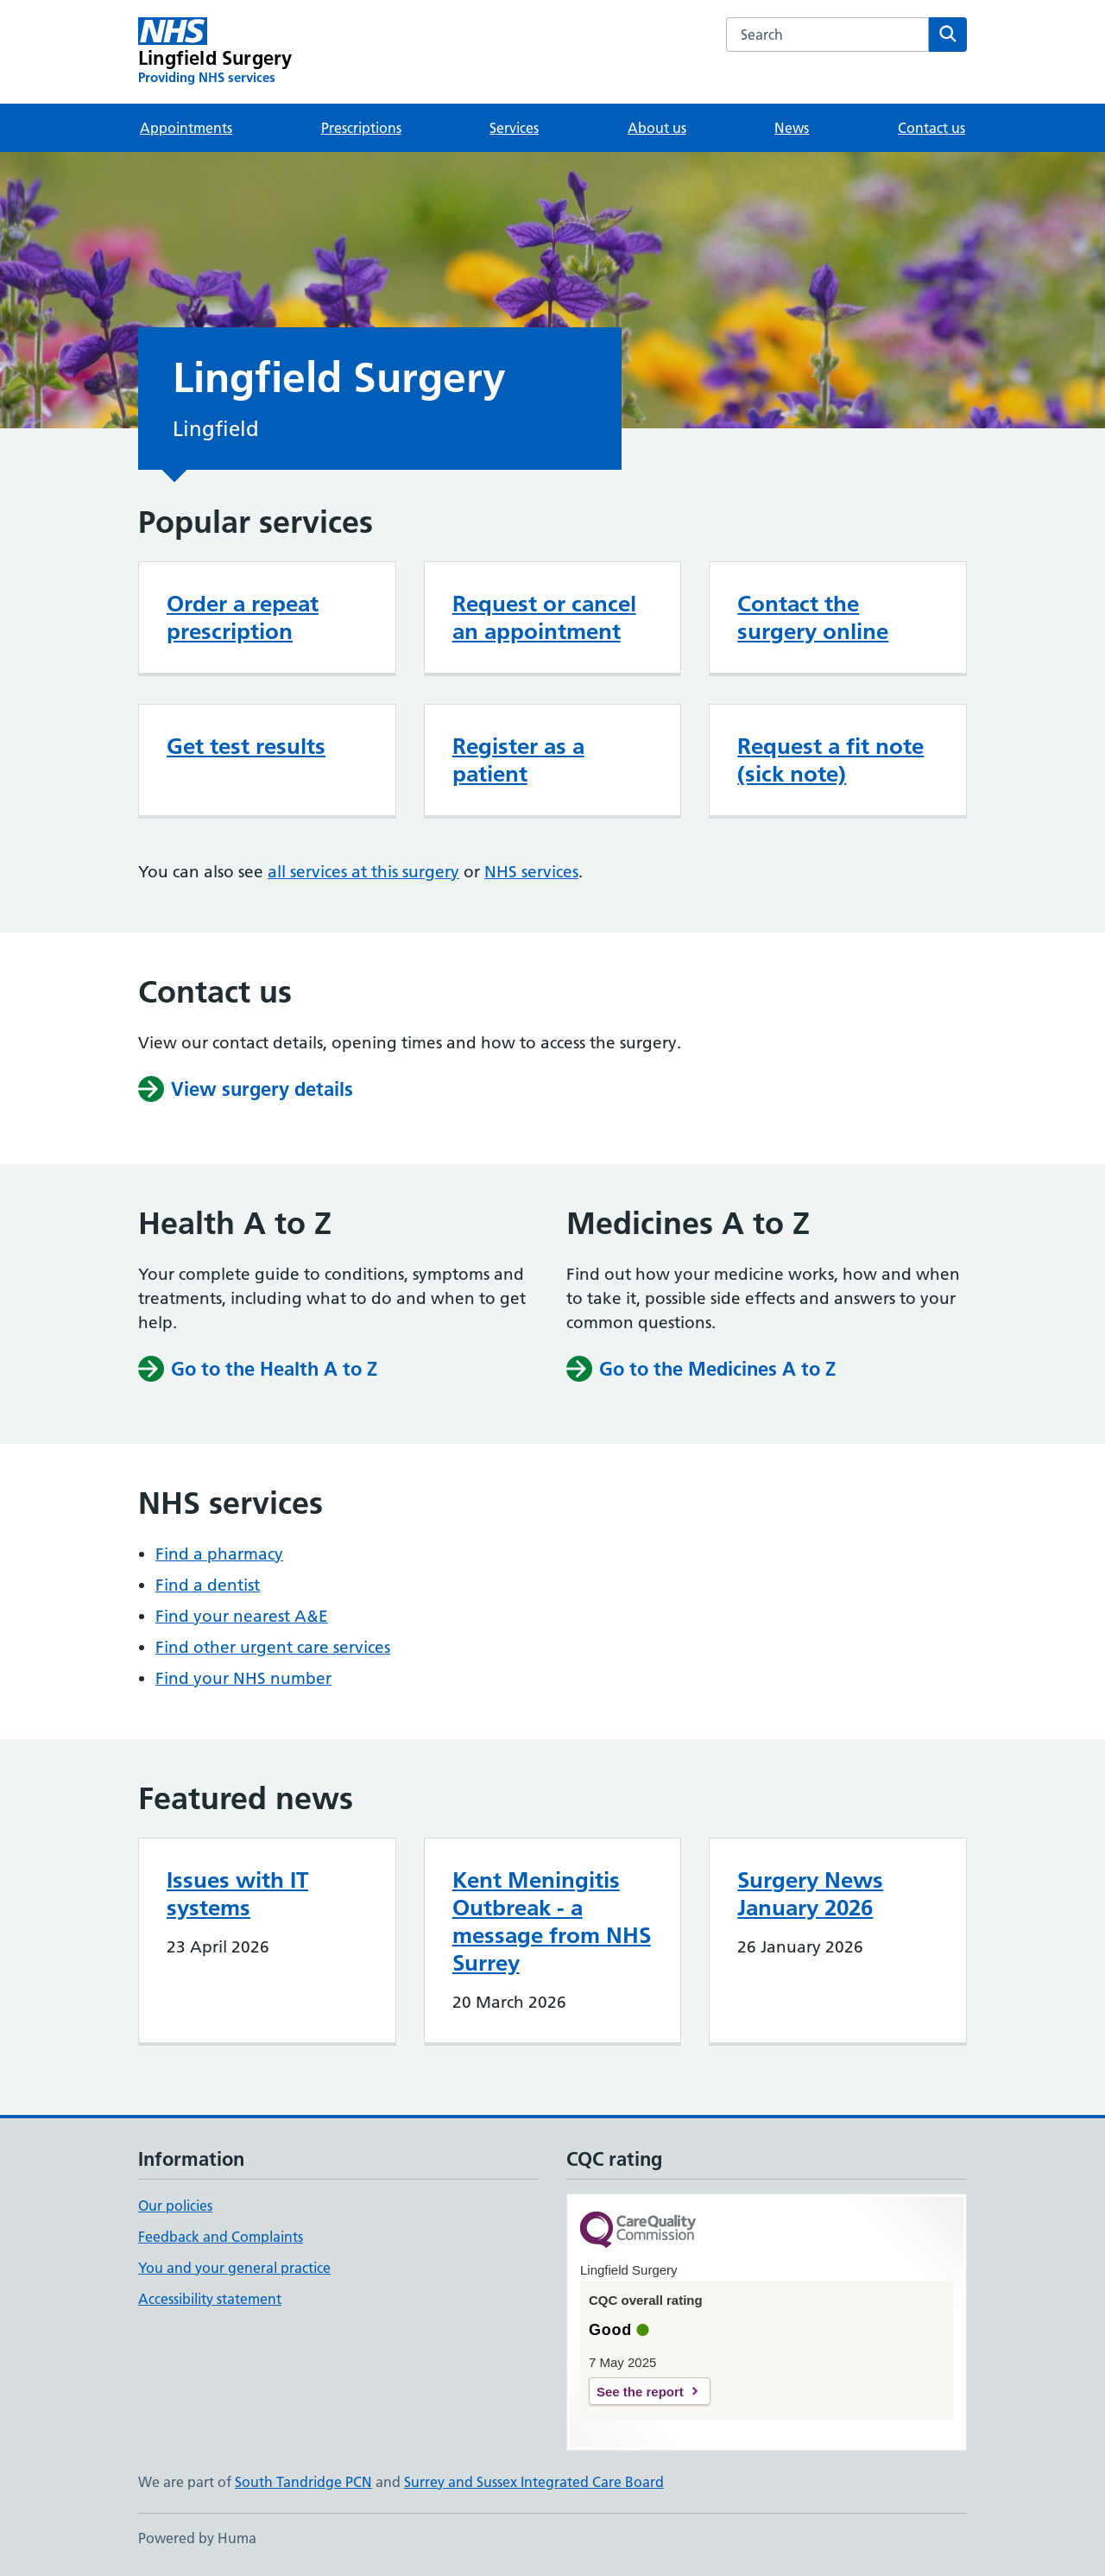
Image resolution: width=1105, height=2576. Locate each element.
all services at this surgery (363, 872)
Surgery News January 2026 (810, 1893)
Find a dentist (207, 1585)
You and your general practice (234, 2267)
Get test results (246, 746)
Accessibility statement (209, 2298)
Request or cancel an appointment (544, 617)
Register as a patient (518, 760)
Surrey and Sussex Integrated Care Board (534, 2482)
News (791, 127)
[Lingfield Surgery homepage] (215, 51)
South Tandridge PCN (303, 2482)
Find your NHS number (243, 1678)
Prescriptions (361, 127)
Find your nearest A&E (241, 1616)
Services (514, 127)
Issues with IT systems (237, 1893)
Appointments (186, 127)
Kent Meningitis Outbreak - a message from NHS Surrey (551, 1921)
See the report (640, 2391)
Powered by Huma (197, 2538)
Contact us (931, 127)
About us (657, 127)
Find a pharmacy (219, 1554)
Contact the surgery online (812, 617)
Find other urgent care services (272, 1647)
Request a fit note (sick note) (830, 760)
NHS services (531, 872)
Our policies (175, 2205)
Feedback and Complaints (220, 2236)
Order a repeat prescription (243, 617)
